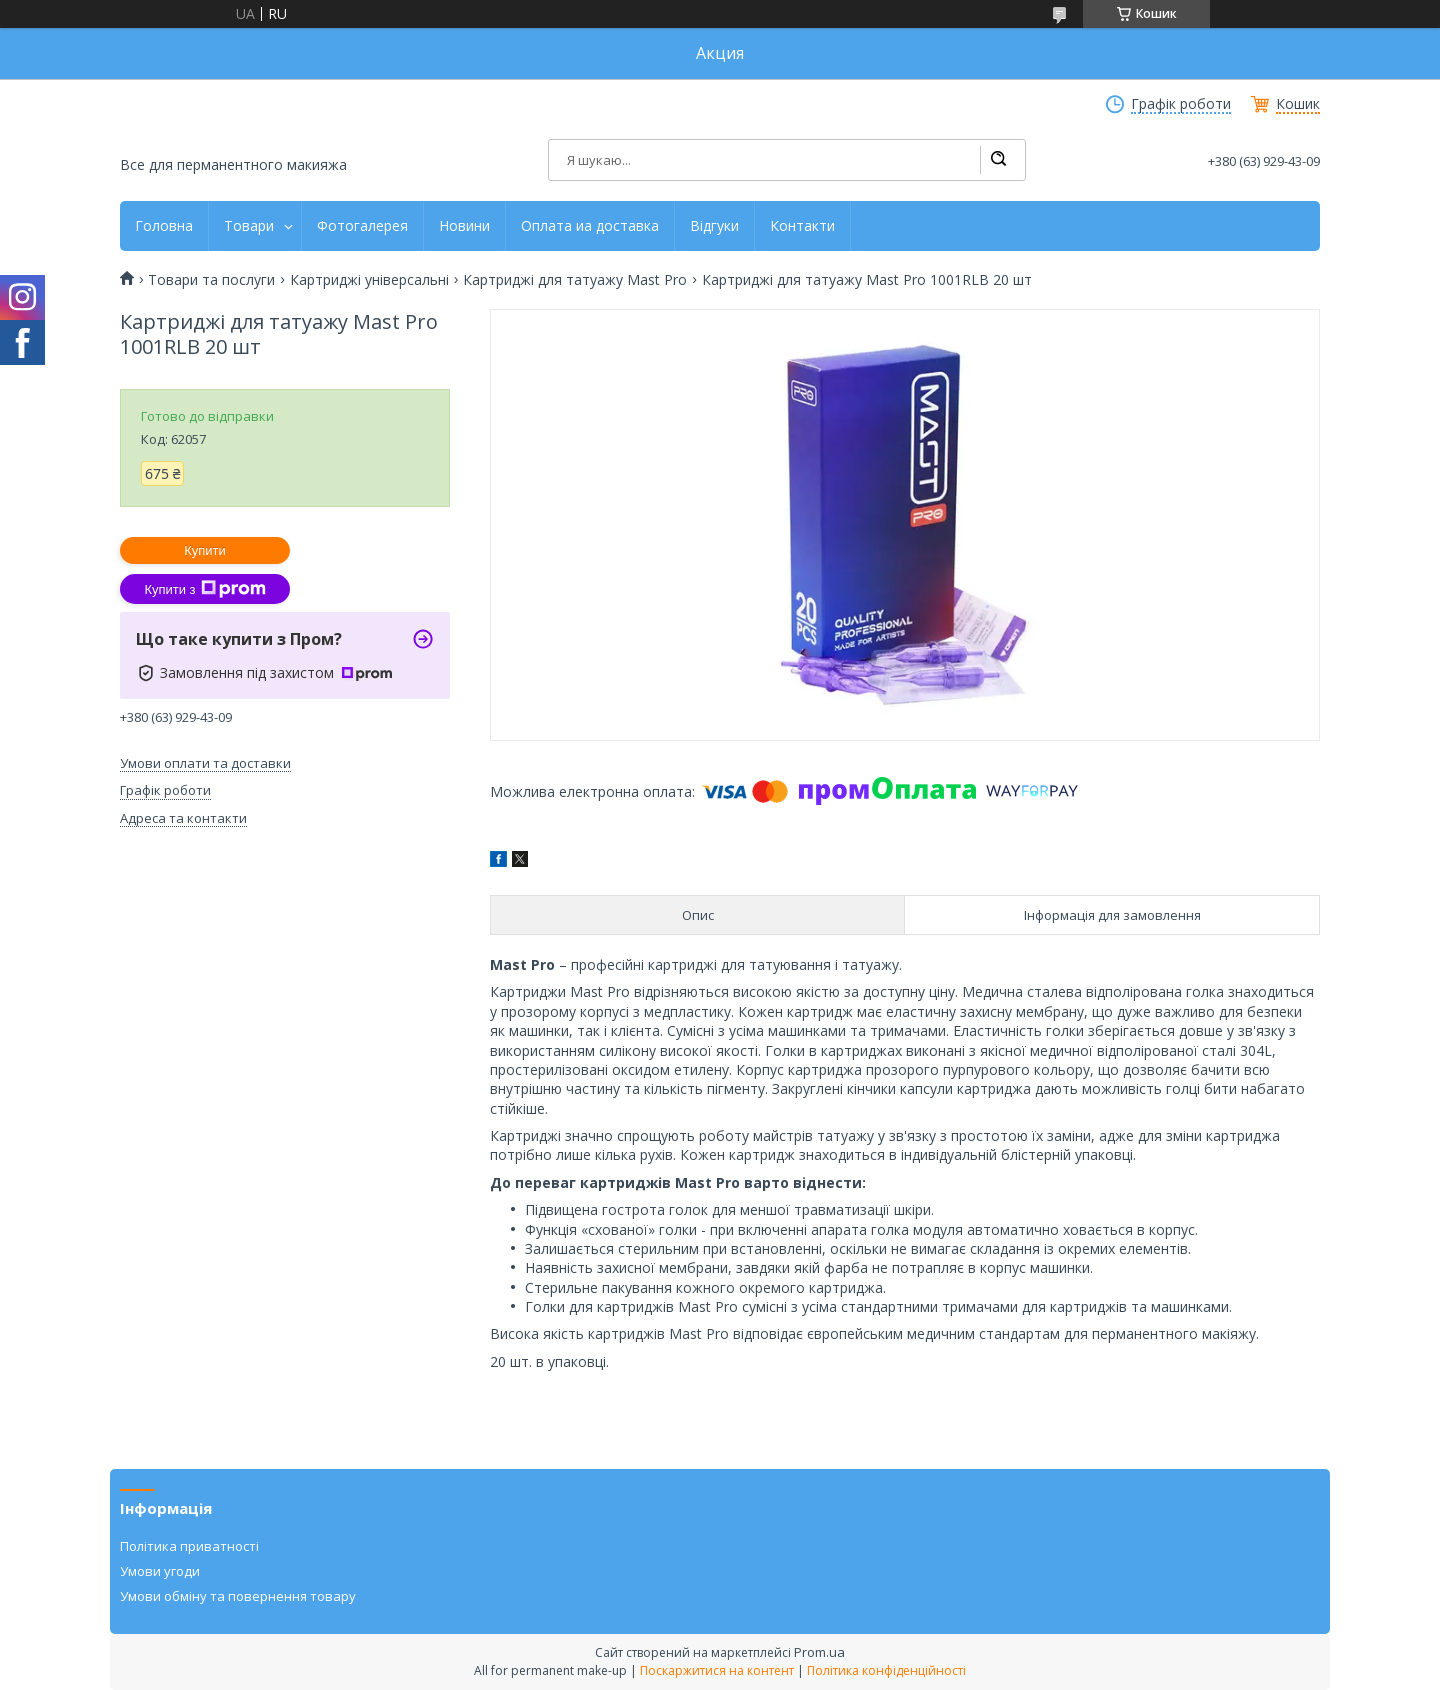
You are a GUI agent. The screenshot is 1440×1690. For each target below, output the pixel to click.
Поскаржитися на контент (717, 1670)
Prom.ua (819, 1652)
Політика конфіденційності (886, 1670)
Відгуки (714, 226)
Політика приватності (189, 1546)
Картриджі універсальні (369, 280)
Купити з (204, 589)
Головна (164, 226)
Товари (249, 226)
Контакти (802, 226)
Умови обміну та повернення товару (238, 1596)
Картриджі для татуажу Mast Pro (575, 280)
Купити (205, 550)
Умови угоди (160, 1571)
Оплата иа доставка (590, 226)
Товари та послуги (211, 280)
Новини (464, 226)
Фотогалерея (362, 226)
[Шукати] (998, 160)
